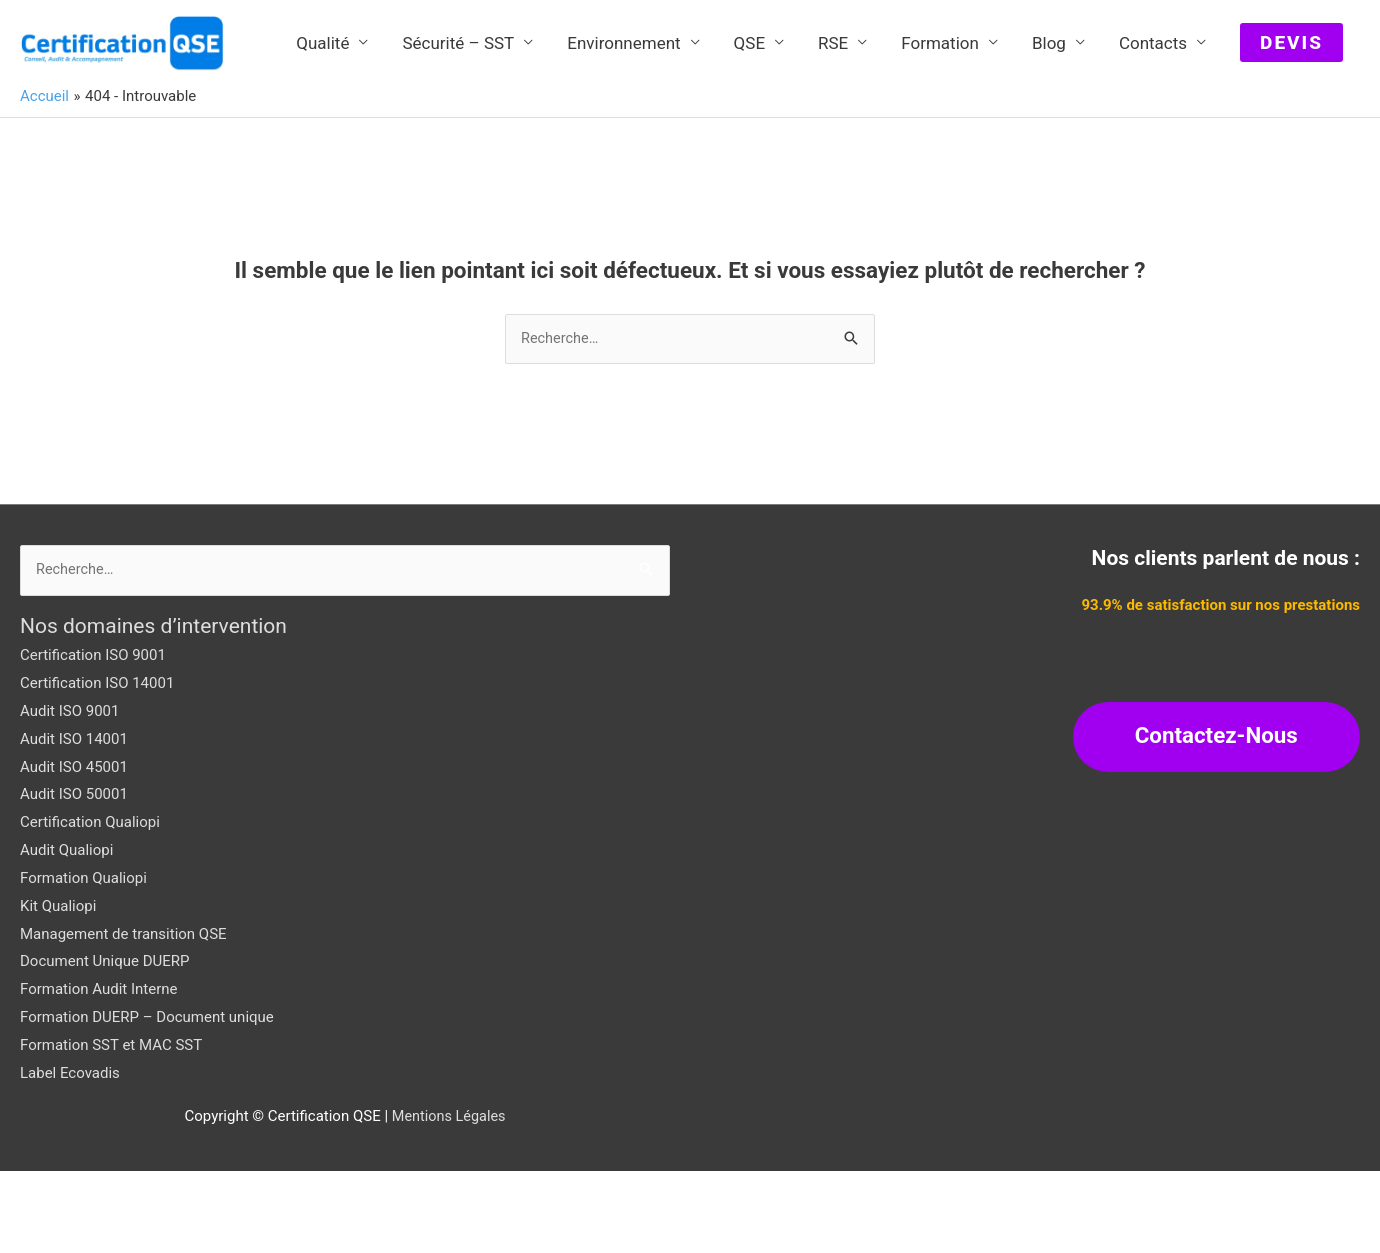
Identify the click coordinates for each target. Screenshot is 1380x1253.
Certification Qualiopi (90, 904)
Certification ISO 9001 (93, 737)
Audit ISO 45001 (74, 849)
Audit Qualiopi (66, 932)
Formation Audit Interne (98, 1071)
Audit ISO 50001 (74, 877)
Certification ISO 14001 (97, 765)
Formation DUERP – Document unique (147, 1099)
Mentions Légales (449, 1198)
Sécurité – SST (458, 132)
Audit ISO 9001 (69, 793)
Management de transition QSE (123, 1016)
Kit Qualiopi (58, 988)
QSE (749, 132)
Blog (1049, 132)
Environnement (623, 132)
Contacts (1153, 132)
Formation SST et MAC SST (111, 1127)
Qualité (322, 132)
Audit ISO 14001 (74, 821)
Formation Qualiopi (83, 960)
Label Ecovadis (70, 1155)
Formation (940, 132)
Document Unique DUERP (104, 1044)
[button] (1291, 132)
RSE (833, 132)
